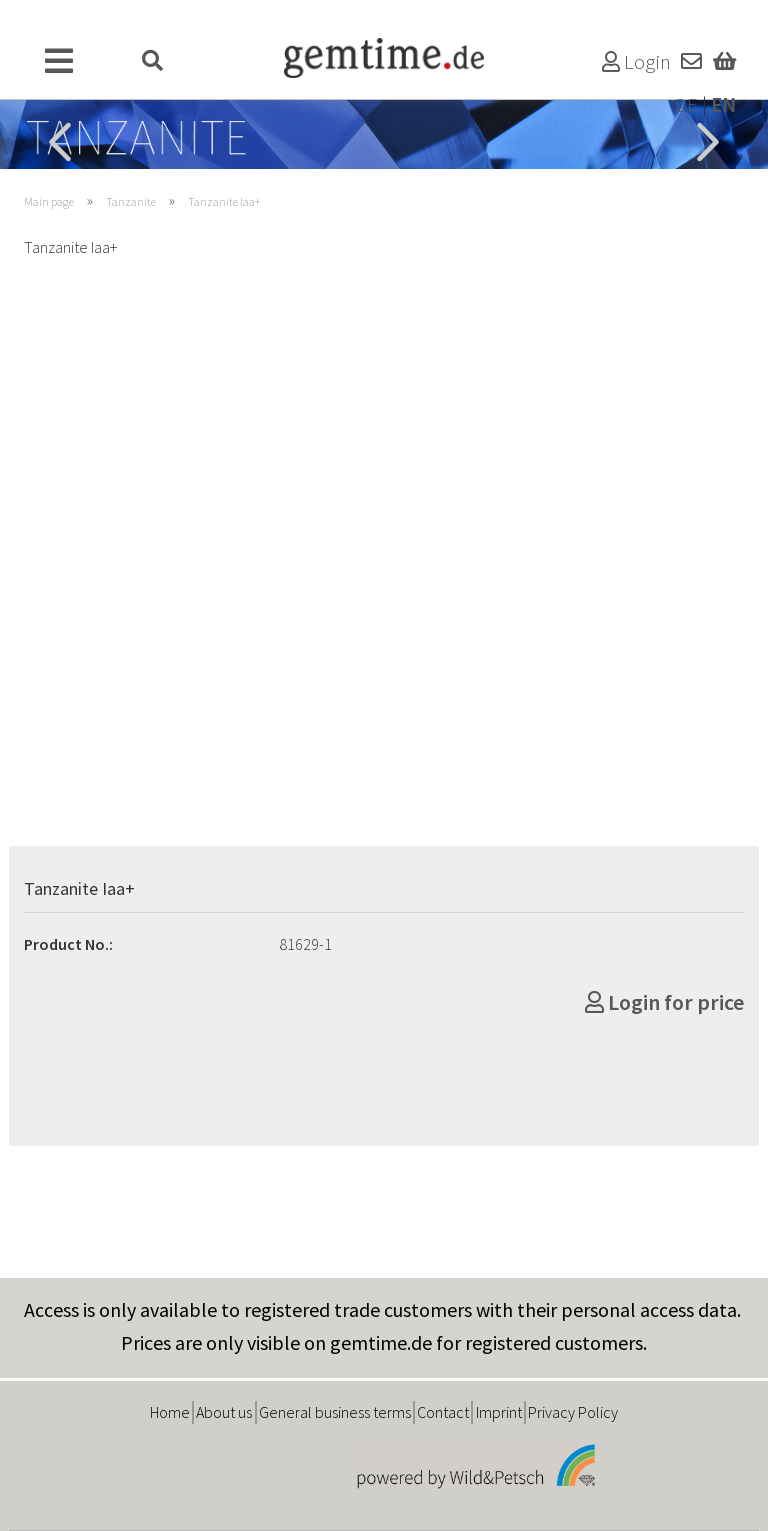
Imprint (499, 1412)
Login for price (664, 1002)
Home (170, 1412)
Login (636, 62)
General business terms (335, 1412)
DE (686, 105)
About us (224, 1412)
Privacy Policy (573, 1412)
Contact (443, 1412)
